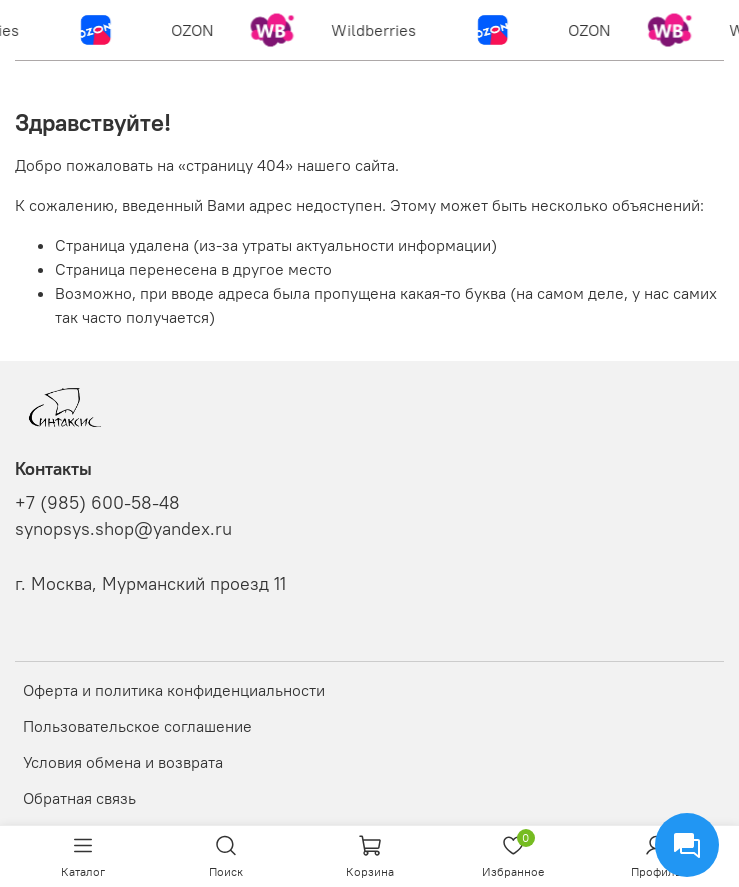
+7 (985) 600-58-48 (97, 503)
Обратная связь (79, 798)
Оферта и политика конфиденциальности (174, 690)
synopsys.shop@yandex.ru (123, 529)
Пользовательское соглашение (137, 726)
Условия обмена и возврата (123, 762)
